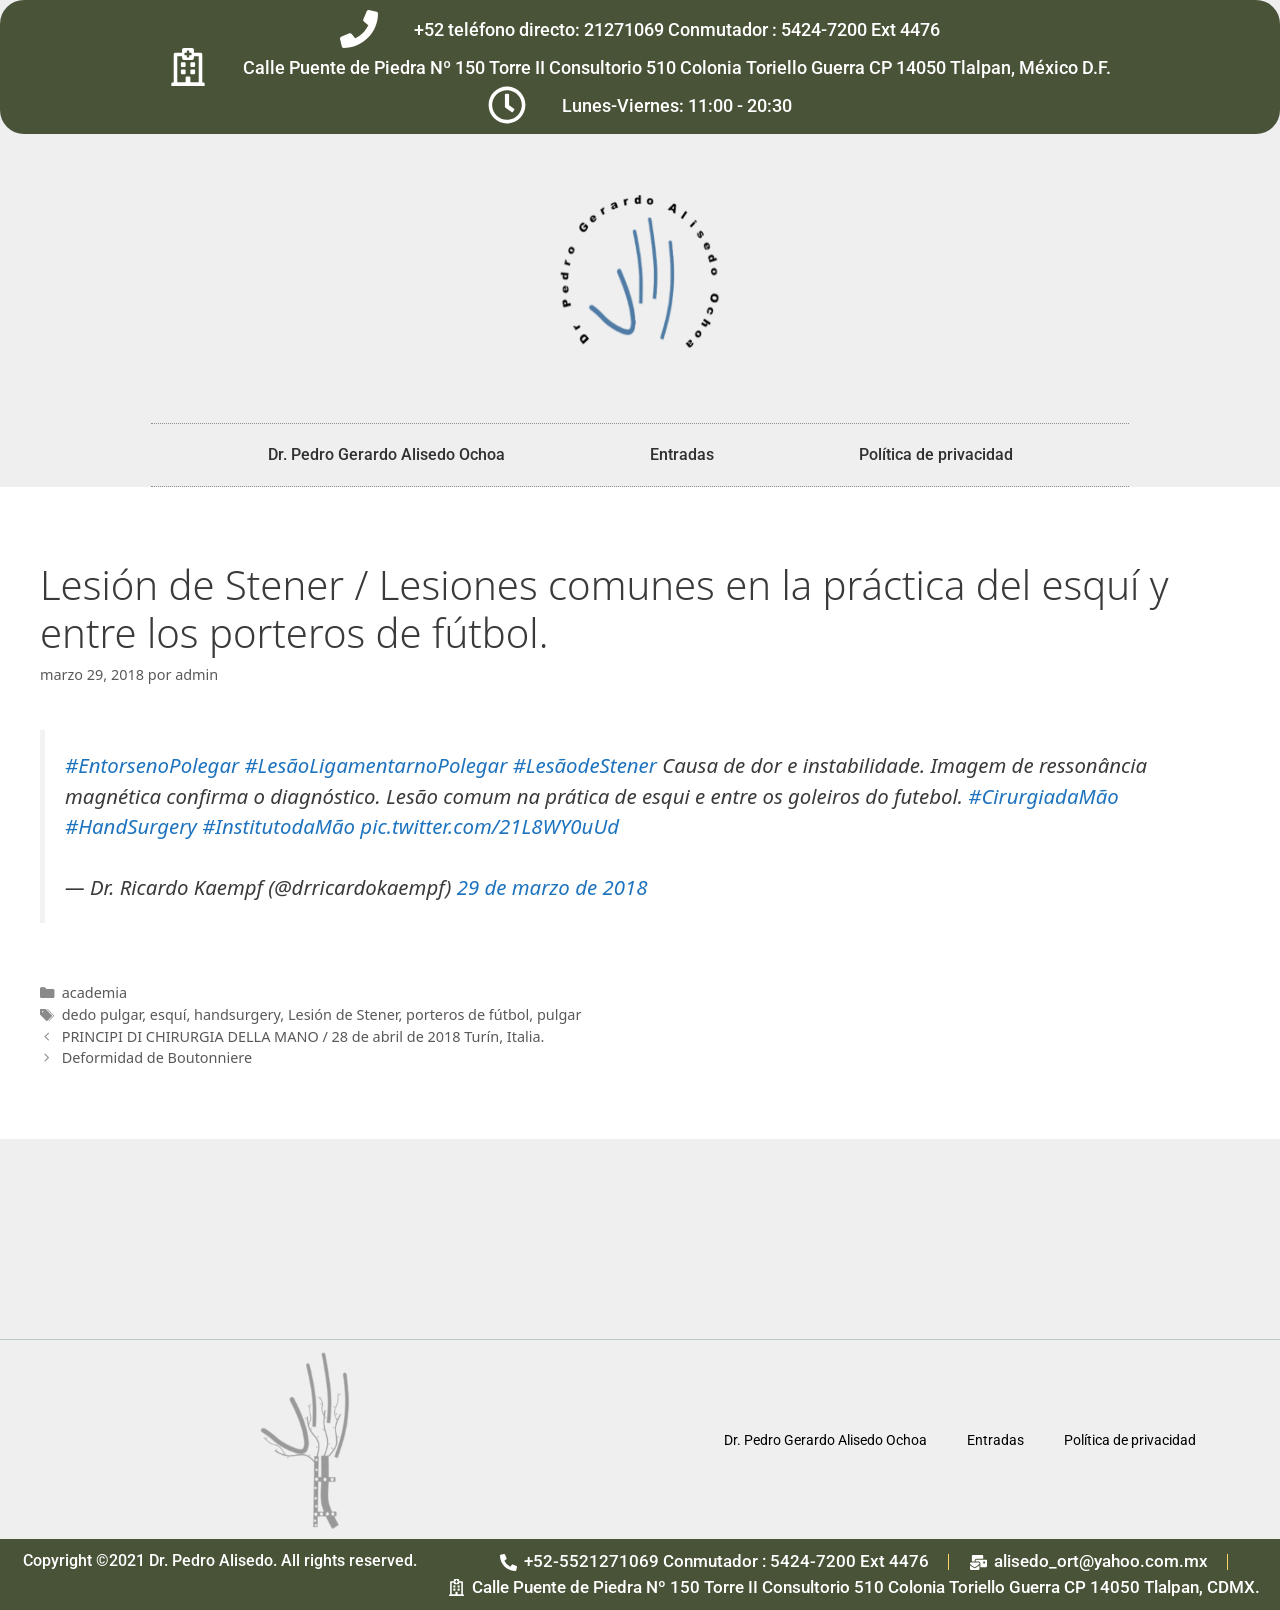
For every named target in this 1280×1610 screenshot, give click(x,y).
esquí (168, 1014)
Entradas (682, 454)
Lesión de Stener (343, 1014)
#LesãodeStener (585, 765)
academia (94, 992)
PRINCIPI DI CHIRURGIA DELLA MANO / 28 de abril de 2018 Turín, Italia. (303, 1036)
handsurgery (237, 1014)
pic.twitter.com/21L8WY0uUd (489, 826)
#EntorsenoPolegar (152, 765)
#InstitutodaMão (278, 826)
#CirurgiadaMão (1043, 796)
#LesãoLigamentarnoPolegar (375, 765)
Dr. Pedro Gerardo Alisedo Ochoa (386, 454)
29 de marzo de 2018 (552, 887)
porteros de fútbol (467, 1014)
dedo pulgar (102, 1014)
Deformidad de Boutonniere (157, 1057)
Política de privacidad (936, 454)
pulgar (559, 1014)
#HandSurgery (131, 826)
